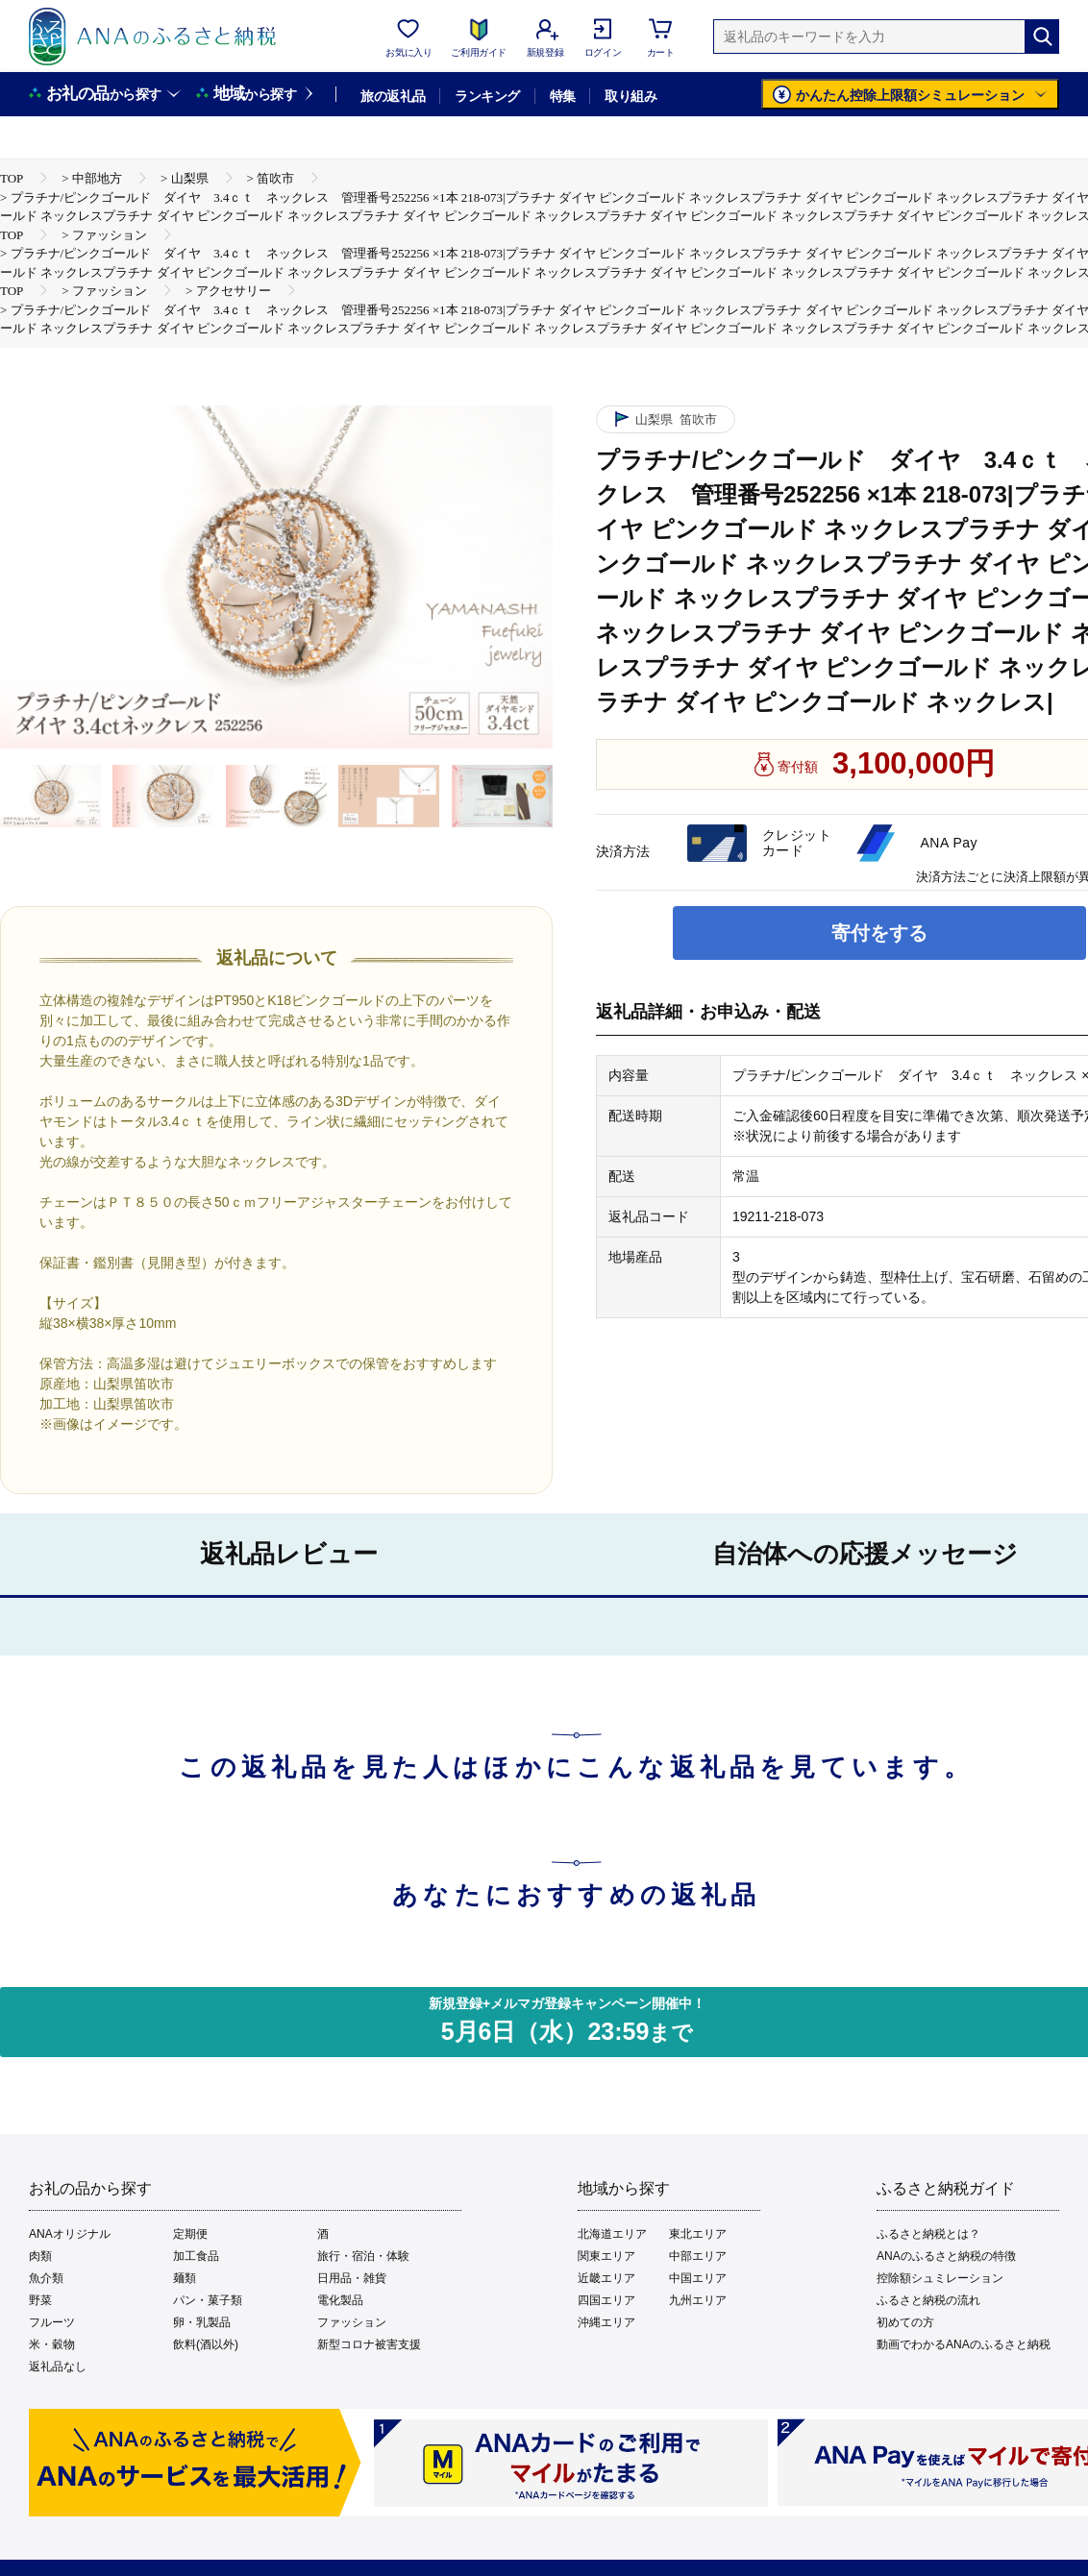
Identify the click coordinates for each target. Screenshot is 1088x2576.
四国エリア (606, 2300)
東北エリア (698, 2234)
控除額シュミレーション (940, 2278)
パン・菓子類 (207, 2300)
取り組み (630, 96)
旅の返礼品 (392, 96)
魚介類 (46, 2278)
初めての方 (905, 2322)
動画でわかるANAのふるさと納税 (964, 2344)
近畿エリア (606, 2278)
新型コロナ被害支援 (369, 2344)
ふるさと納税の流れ (928, 2300)
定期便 (190, 2234)
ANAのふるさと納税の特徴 (946, 2256)
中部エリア (698, 2256)
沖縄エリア (606, 2322)
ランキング (487, 96)
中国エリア (698, 2278)
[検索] (1042, 36)
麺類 (184, 2278)
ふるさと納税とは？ (928, 2234)
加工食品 (196, 2256)
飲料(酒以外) (205, 2344)
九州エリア (698, 2300)
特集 (563, 96)
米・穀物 (52, 2344)
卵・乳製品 (202, 2322)
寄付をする (879, 933)
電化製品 (340, 2300)
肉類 (40, 2256)
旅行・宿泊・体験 (363, 2256)
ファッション (351, 2322)
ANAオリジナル (70, 2234)
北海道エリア (612, 2234)
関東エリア (606, 2256)
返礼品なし (58, 2366)
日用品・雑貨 (351, 2278)
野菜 (40, 2300)
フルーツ (52, 2322)
